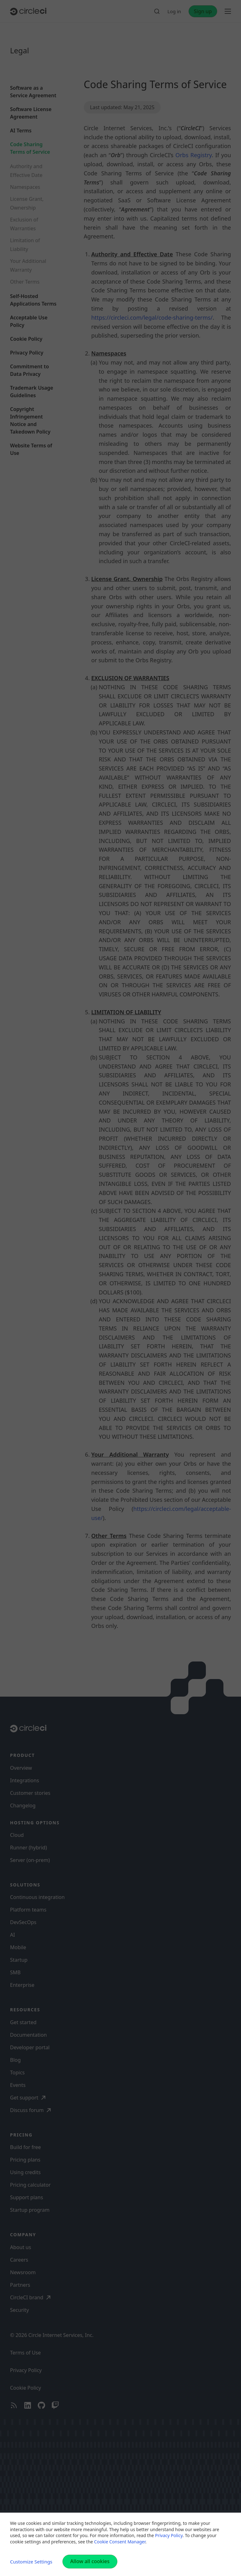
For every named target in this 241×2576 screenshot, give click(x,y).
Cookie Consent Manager (119, 2542)
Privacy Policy (169, 2535)
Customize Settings (31, 2561)
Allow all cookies (90, 2561)
